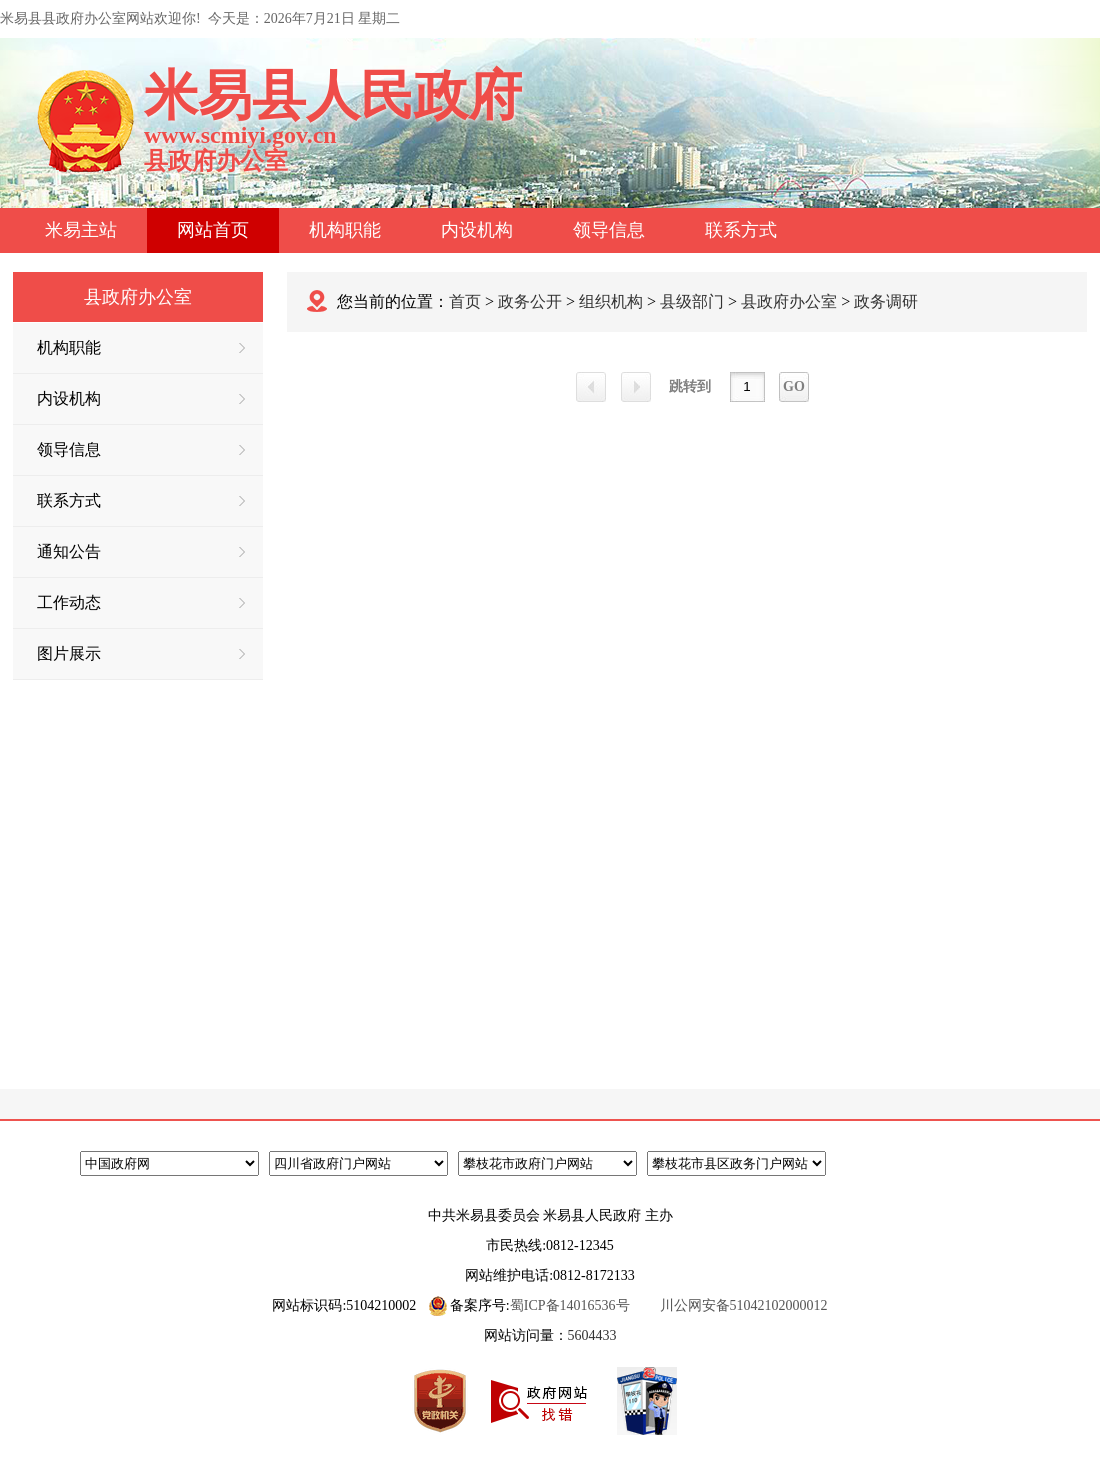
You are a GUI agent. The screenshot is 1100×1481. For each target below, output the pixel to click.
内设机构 (477, 230)
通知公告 (141, 551)
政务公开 (530, 301)
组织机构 (611, 301)
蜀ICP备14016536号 (570, 1305)
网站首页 (213, 230)
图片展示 (141, 653)
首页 (465, 301)
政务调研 (886, 301)
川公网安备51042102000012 (744, 1305)
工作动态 (141, 602)
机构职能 (345, 230)
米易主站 (81, 230)
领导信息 (609, 230)
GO (794, 386)
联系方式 (741, 230)
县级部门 (692, 301)
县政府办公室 (789, 301)
